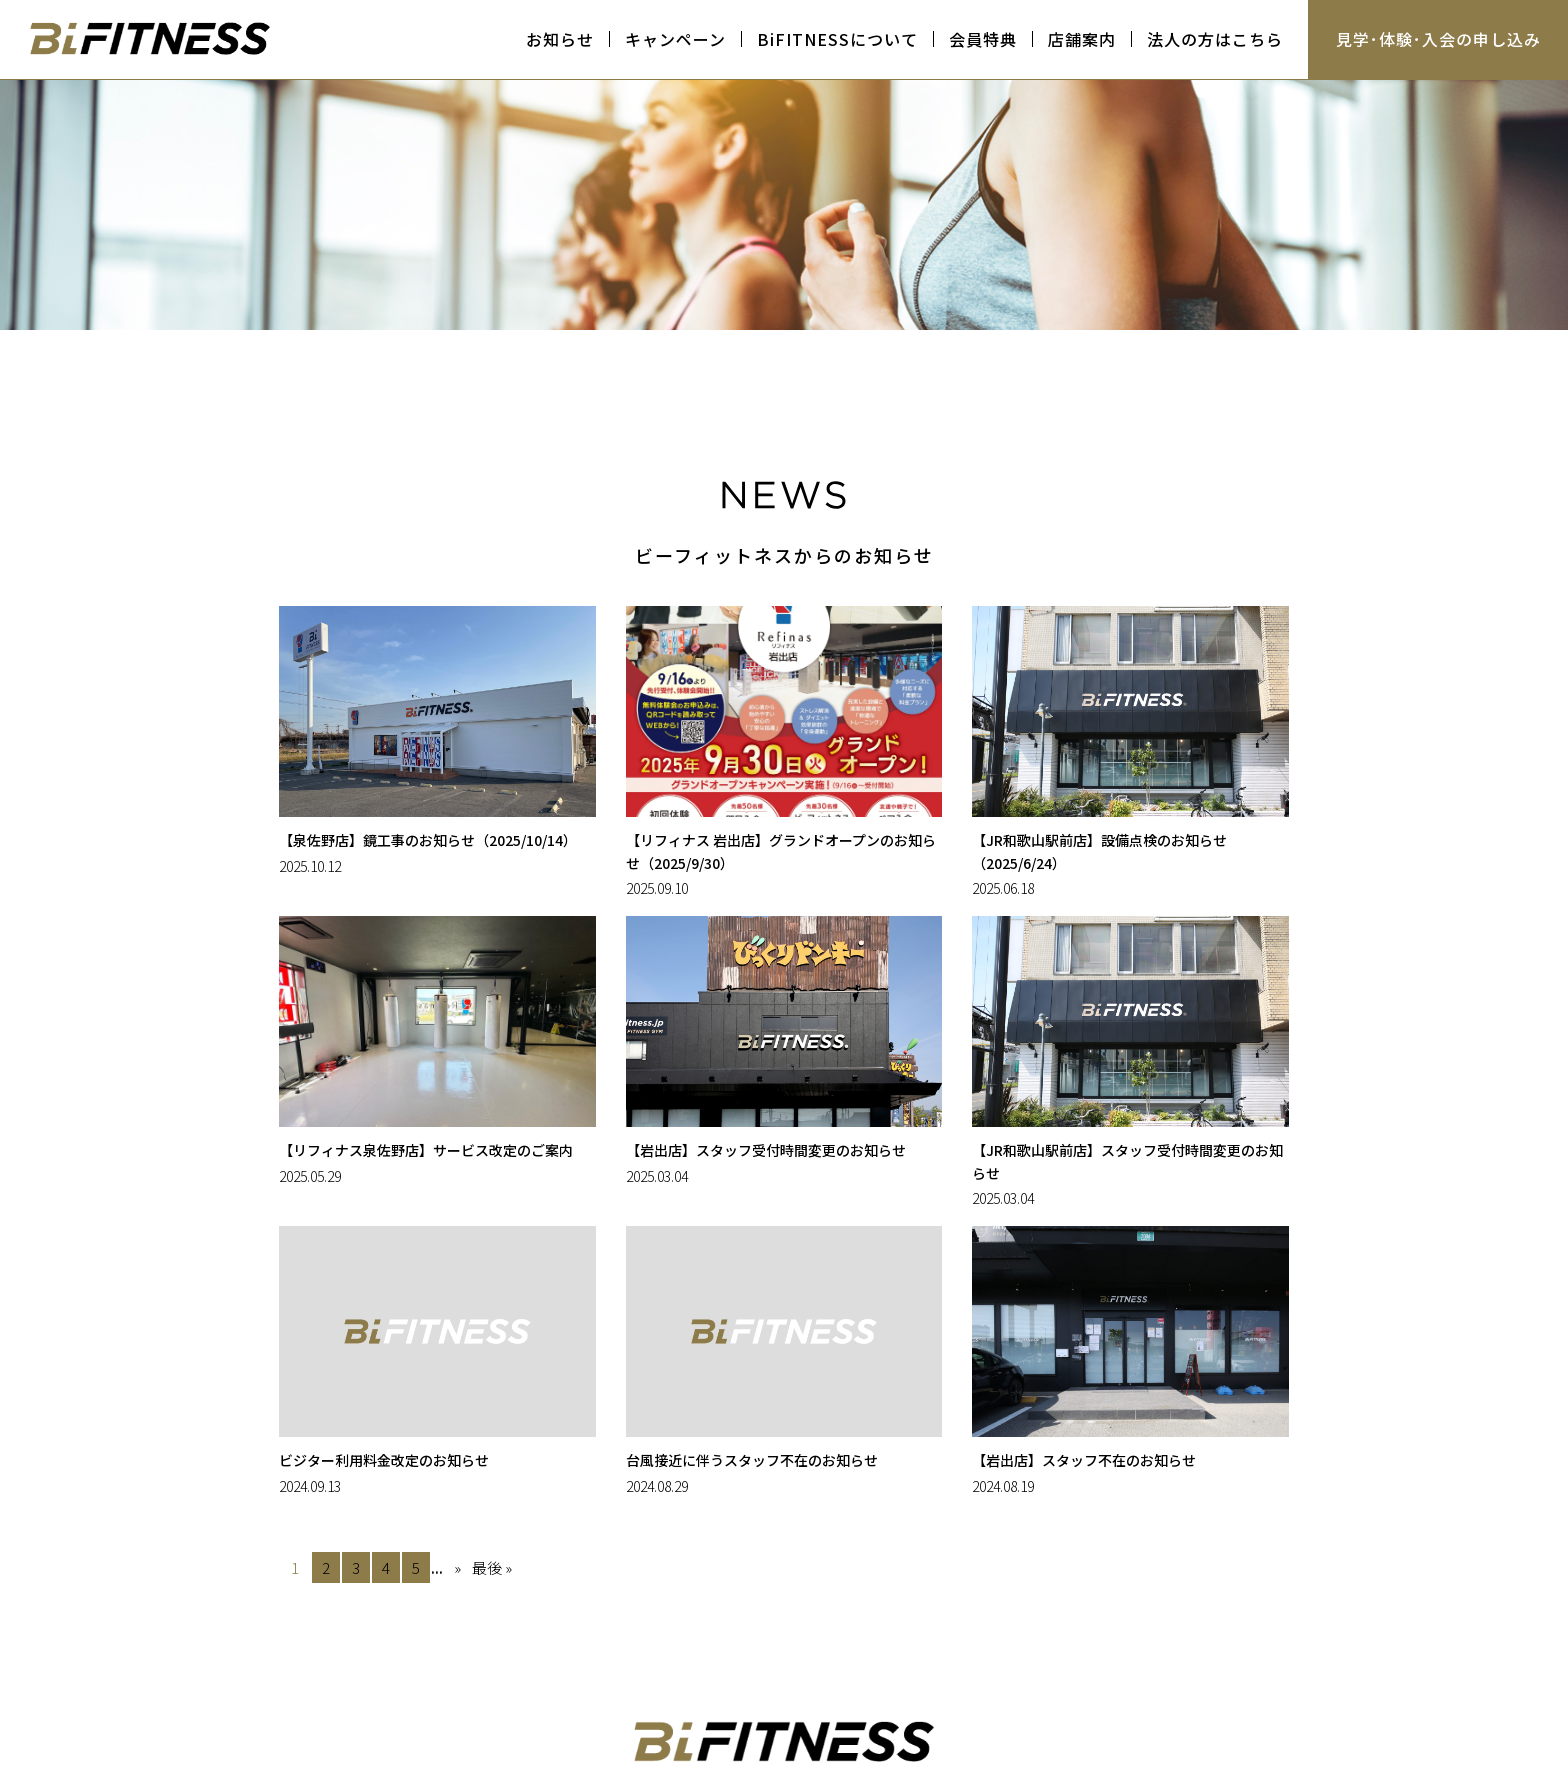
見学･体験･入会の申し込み (1438, 39)
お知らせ (560, 39)
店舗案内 (1082, 39)
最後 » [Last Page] (492, 1567)
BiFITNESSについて (837, 39)
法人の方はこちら (1215, 39)
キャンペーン (675, 39)
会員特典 (983, 39)
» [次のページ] (457, 1567)
